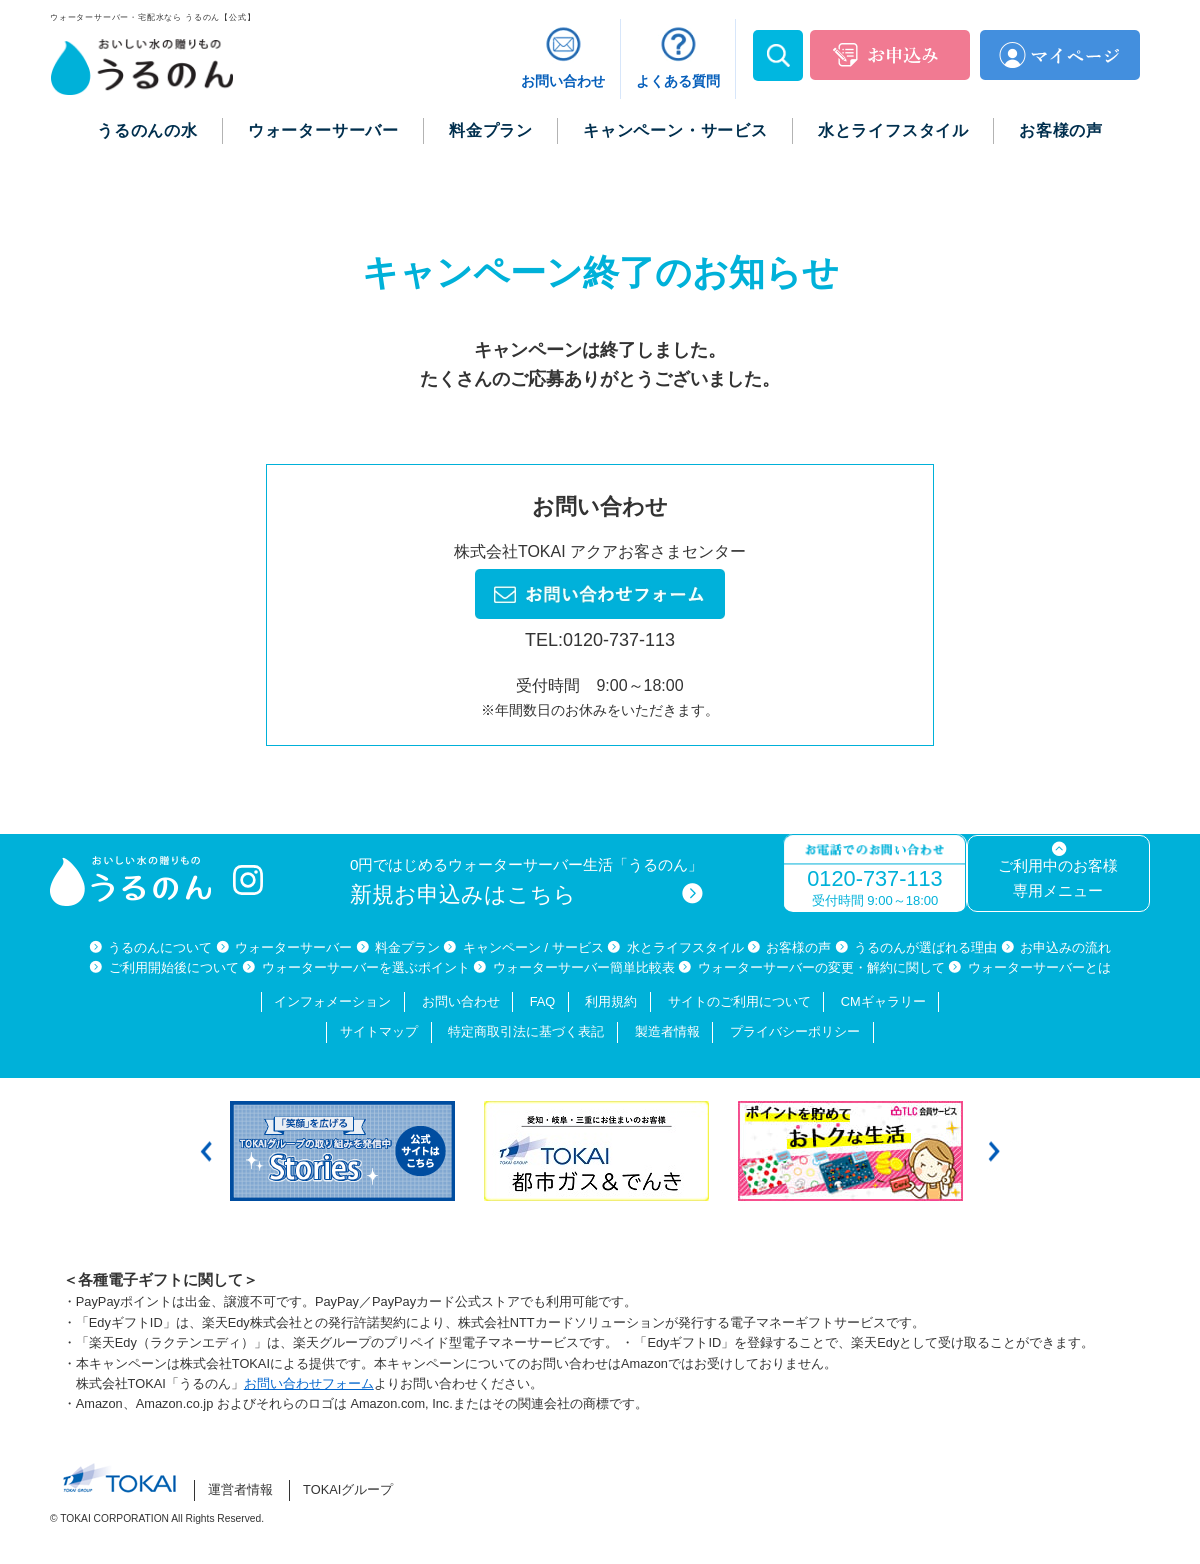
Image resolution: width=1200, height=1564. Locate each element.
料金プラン (407, 947)
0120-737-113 (874, 878)
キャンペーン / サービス (533, 947)
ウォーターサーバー (293, 947)
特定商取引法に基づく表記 (526, 1031)
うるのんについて (160, 947)
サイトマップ (379, 1031)
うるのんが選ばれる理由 (925, 947)
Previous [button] (206, 1150)
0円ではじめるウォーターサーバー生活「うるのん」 (527, 881)
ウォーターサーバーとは (1039, 967)
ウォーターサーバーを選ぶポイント (366, 967)
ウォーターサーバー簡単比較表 (584, 967)
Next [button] (994, 1150)
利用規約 (611, 1001)
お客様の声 (798, 947)
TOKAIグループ (348, 1489)
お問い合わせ (461, 1001)
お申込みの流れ (1065, 947)
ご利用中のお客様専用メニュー (1058, 878)
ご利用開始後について (174, 967)
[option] (347, 1151)
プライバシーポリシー (795, 1031)
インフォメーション (332, 1001)
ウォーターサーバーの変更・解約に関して (821, 967)
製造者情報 (667, 1031)
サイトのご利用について (739, 1001)
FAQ (543, 1001)
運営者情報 (240, 1489)
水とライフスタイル (685, 947)
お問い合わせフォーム (309, 1383)
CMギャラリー (883, 1001)
